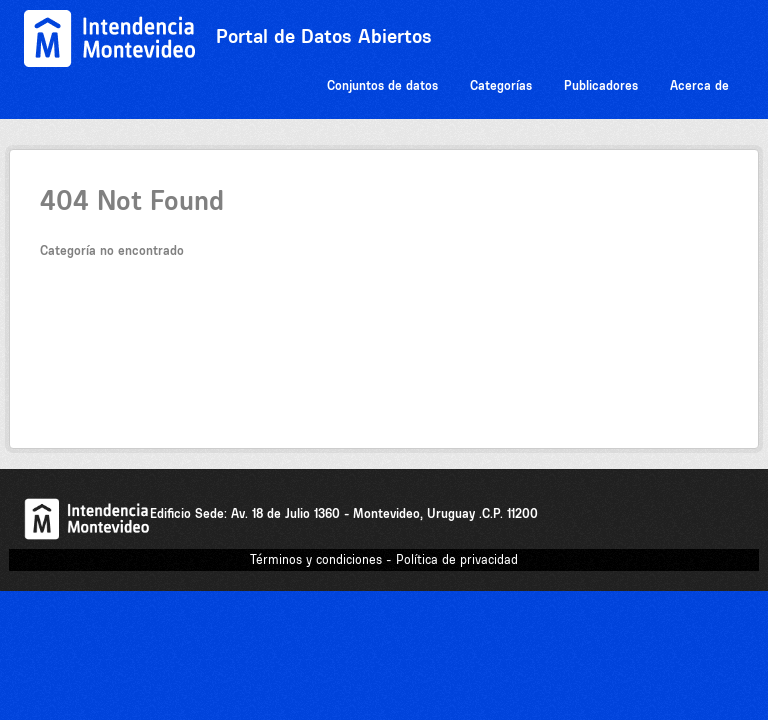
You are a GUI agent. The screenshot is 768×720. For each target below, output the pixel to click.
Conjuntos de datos (382, 85)
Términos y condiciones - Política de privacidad (384, 559)
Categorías (501, 85)
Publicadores (601, 85)
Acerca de (699, 85)
